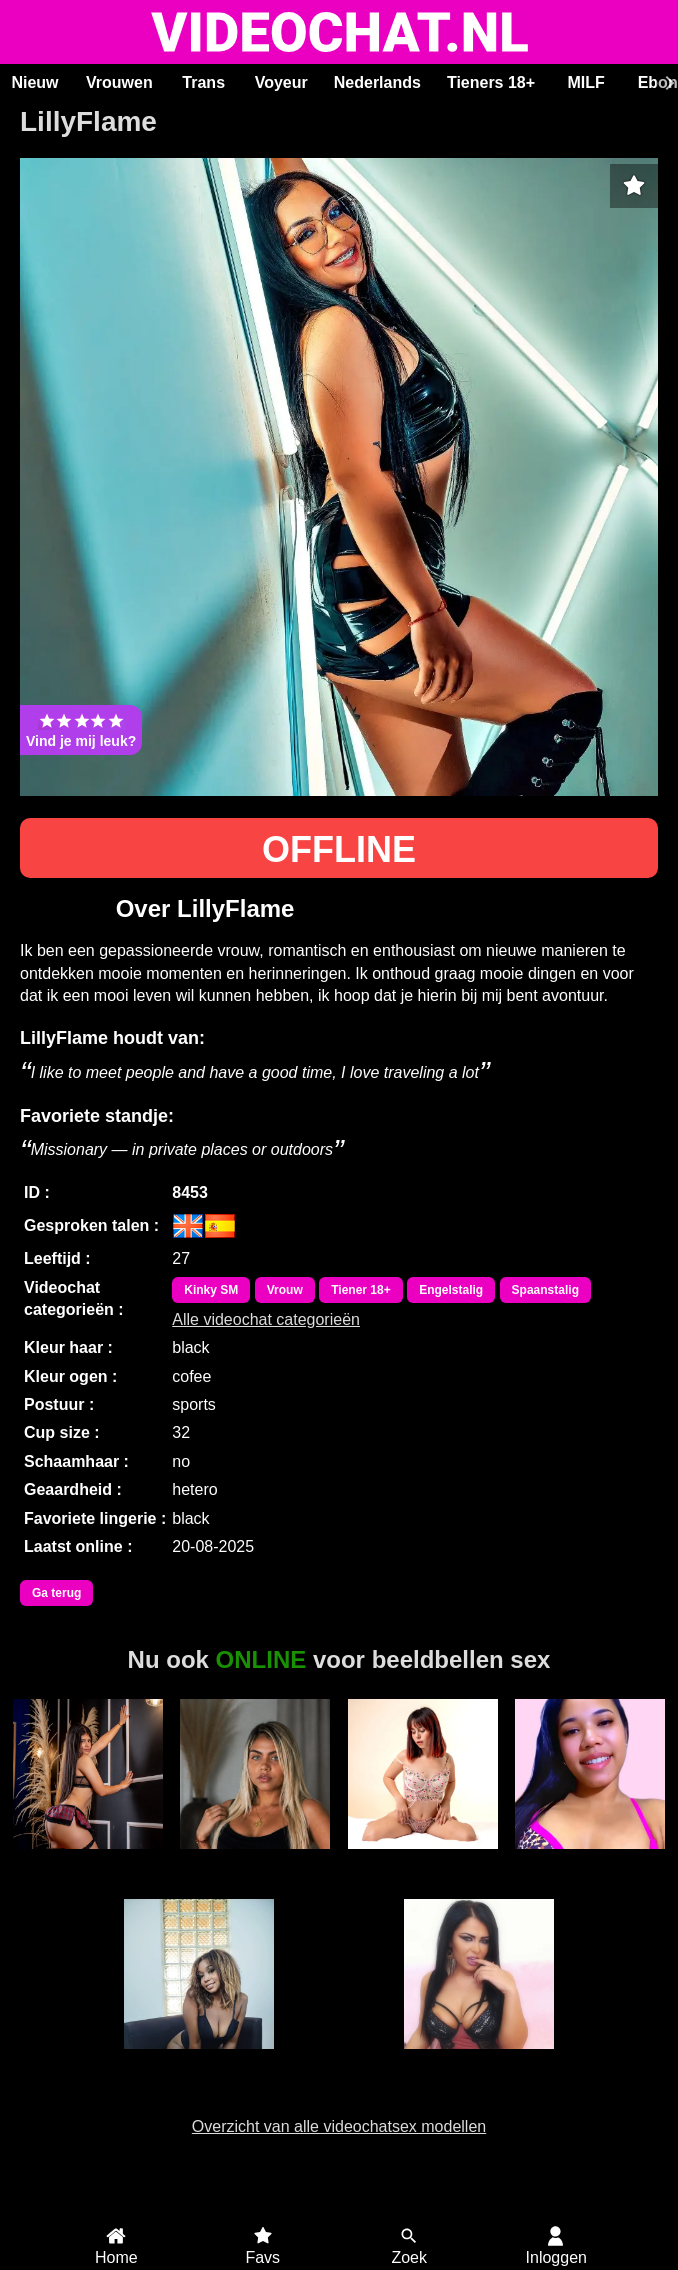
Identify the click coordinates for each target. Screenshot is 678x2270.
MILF (585, 82)
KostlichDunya (479, 2060)
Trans (203, 82)
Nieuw (34, 82)
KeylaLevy (87, 1860)
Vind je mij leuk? (81, 730)
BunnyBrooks (422, 1860)
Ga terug (56, 1593)
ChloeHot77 (255, 1860)
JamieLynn (591, 1860)
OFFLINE (339, 849)
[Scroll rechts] (667, 83)
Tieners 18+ (491, 82)
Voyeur (281, 82)
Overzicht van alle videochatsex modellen (339, 2126)
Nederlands (377, 82)
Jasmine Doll (199, 2060)
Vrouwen (119, 82)
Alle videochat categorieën (266, 1319)
